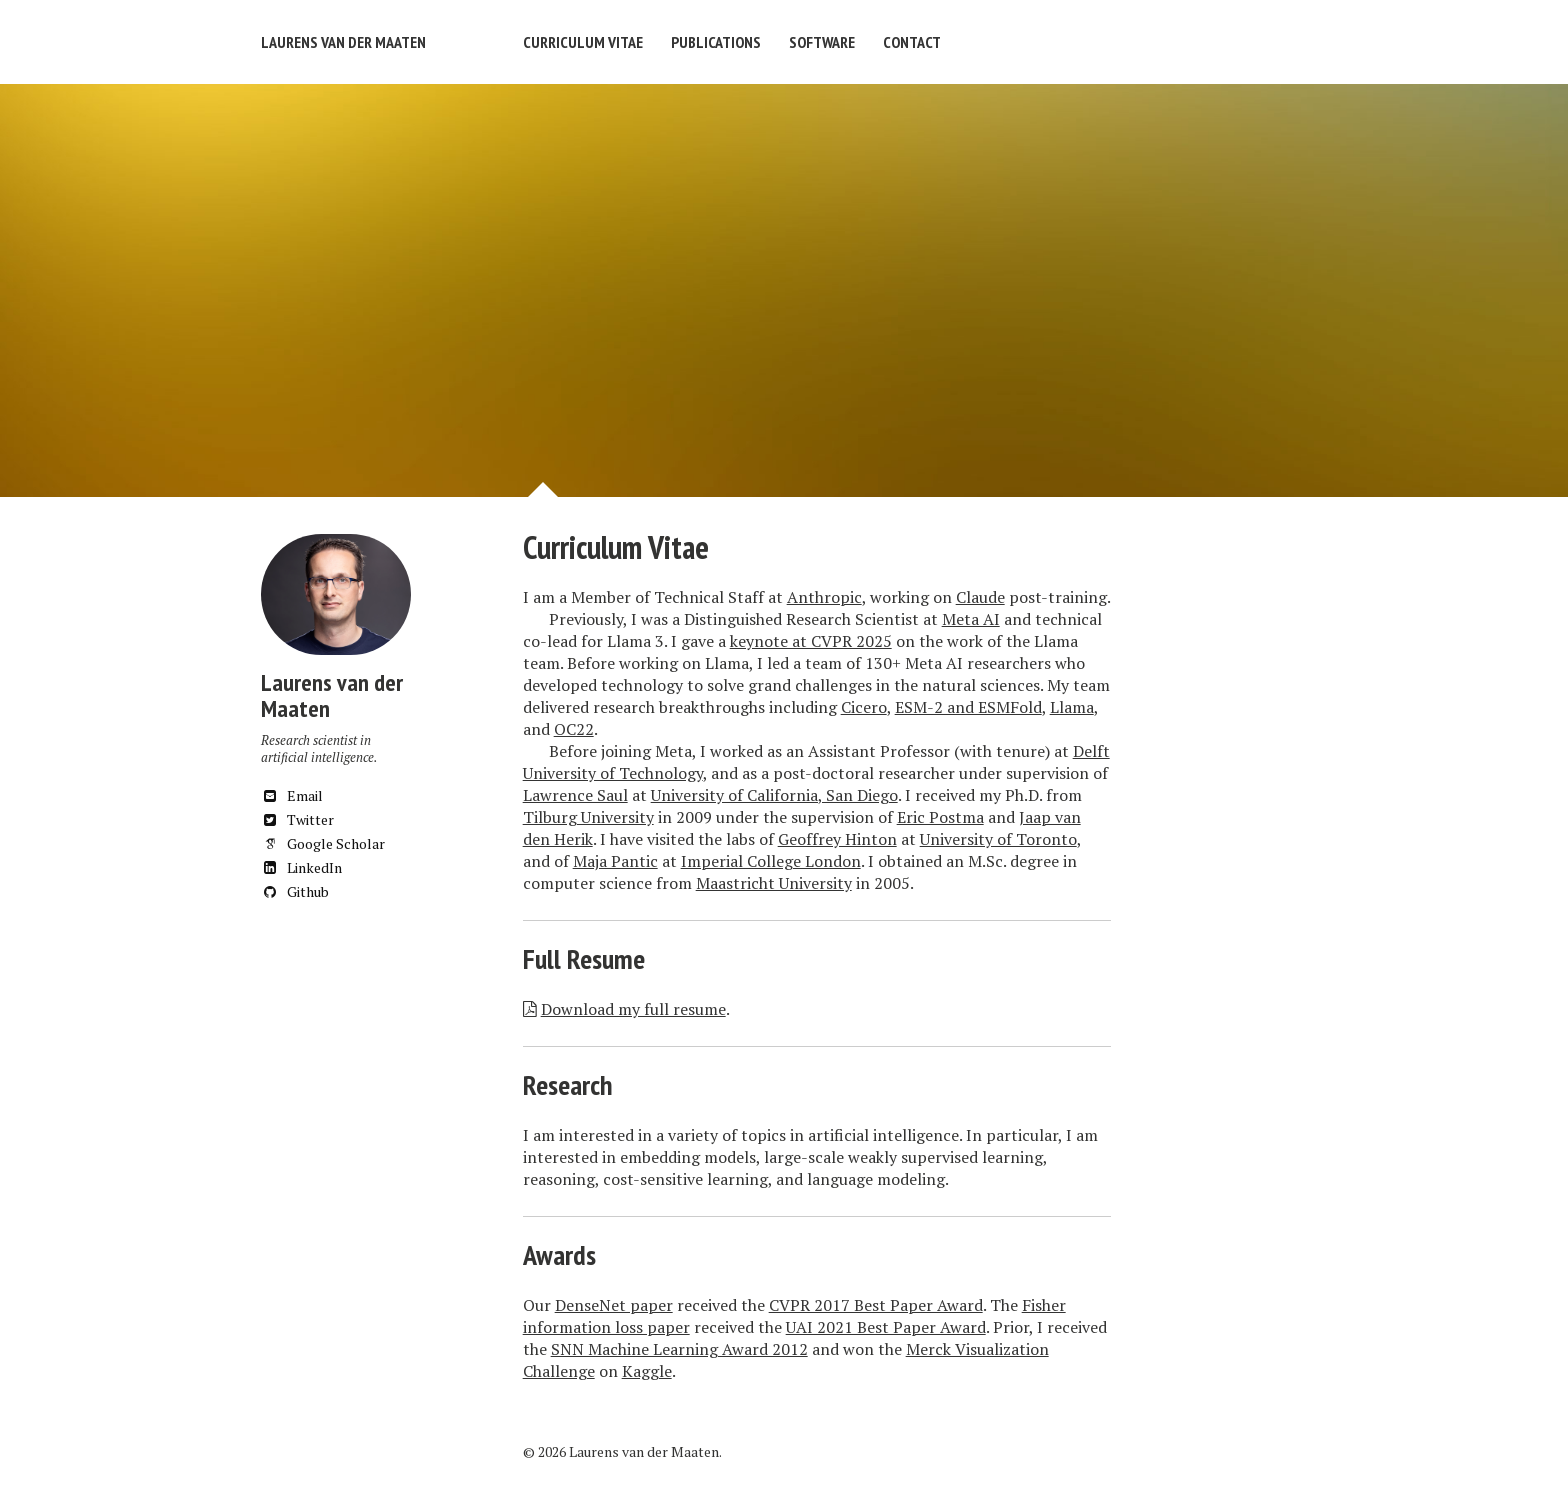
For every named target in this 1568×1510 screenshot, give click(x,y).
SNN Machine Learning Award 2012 (679, 1349)
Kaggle (647, 1371)
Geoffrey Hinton (837, 839)
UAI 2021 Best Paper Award (886, 1327)
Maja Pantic (615, 861)
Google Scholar (323, 843)
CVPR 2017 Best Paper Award (876, 1305)
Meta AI (971, 619)
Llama (1072, 707)
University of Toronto (998, 839)
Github (295, 891)
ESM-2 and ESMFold (968, 707)
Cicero (864, 707)
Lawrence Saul (575, 795)
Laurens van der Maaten (343, 42)
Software (822, 42)
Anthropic (824, 597)
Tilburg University (588, 817)
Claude (980, 597)
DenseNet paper (614, 1305)
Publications (716, 42)
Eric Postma (940, 817)
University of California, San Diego (774, 795)
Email (292, 795)
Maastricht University (774, 883)
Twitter (297, 819)
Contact (912, 42)
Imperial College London (771, 861)
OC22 (574, 729)
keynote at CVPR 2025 (811, 641)
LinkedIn (301, 867)
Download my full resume (633, 1009)
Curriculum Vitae (583, 42)
